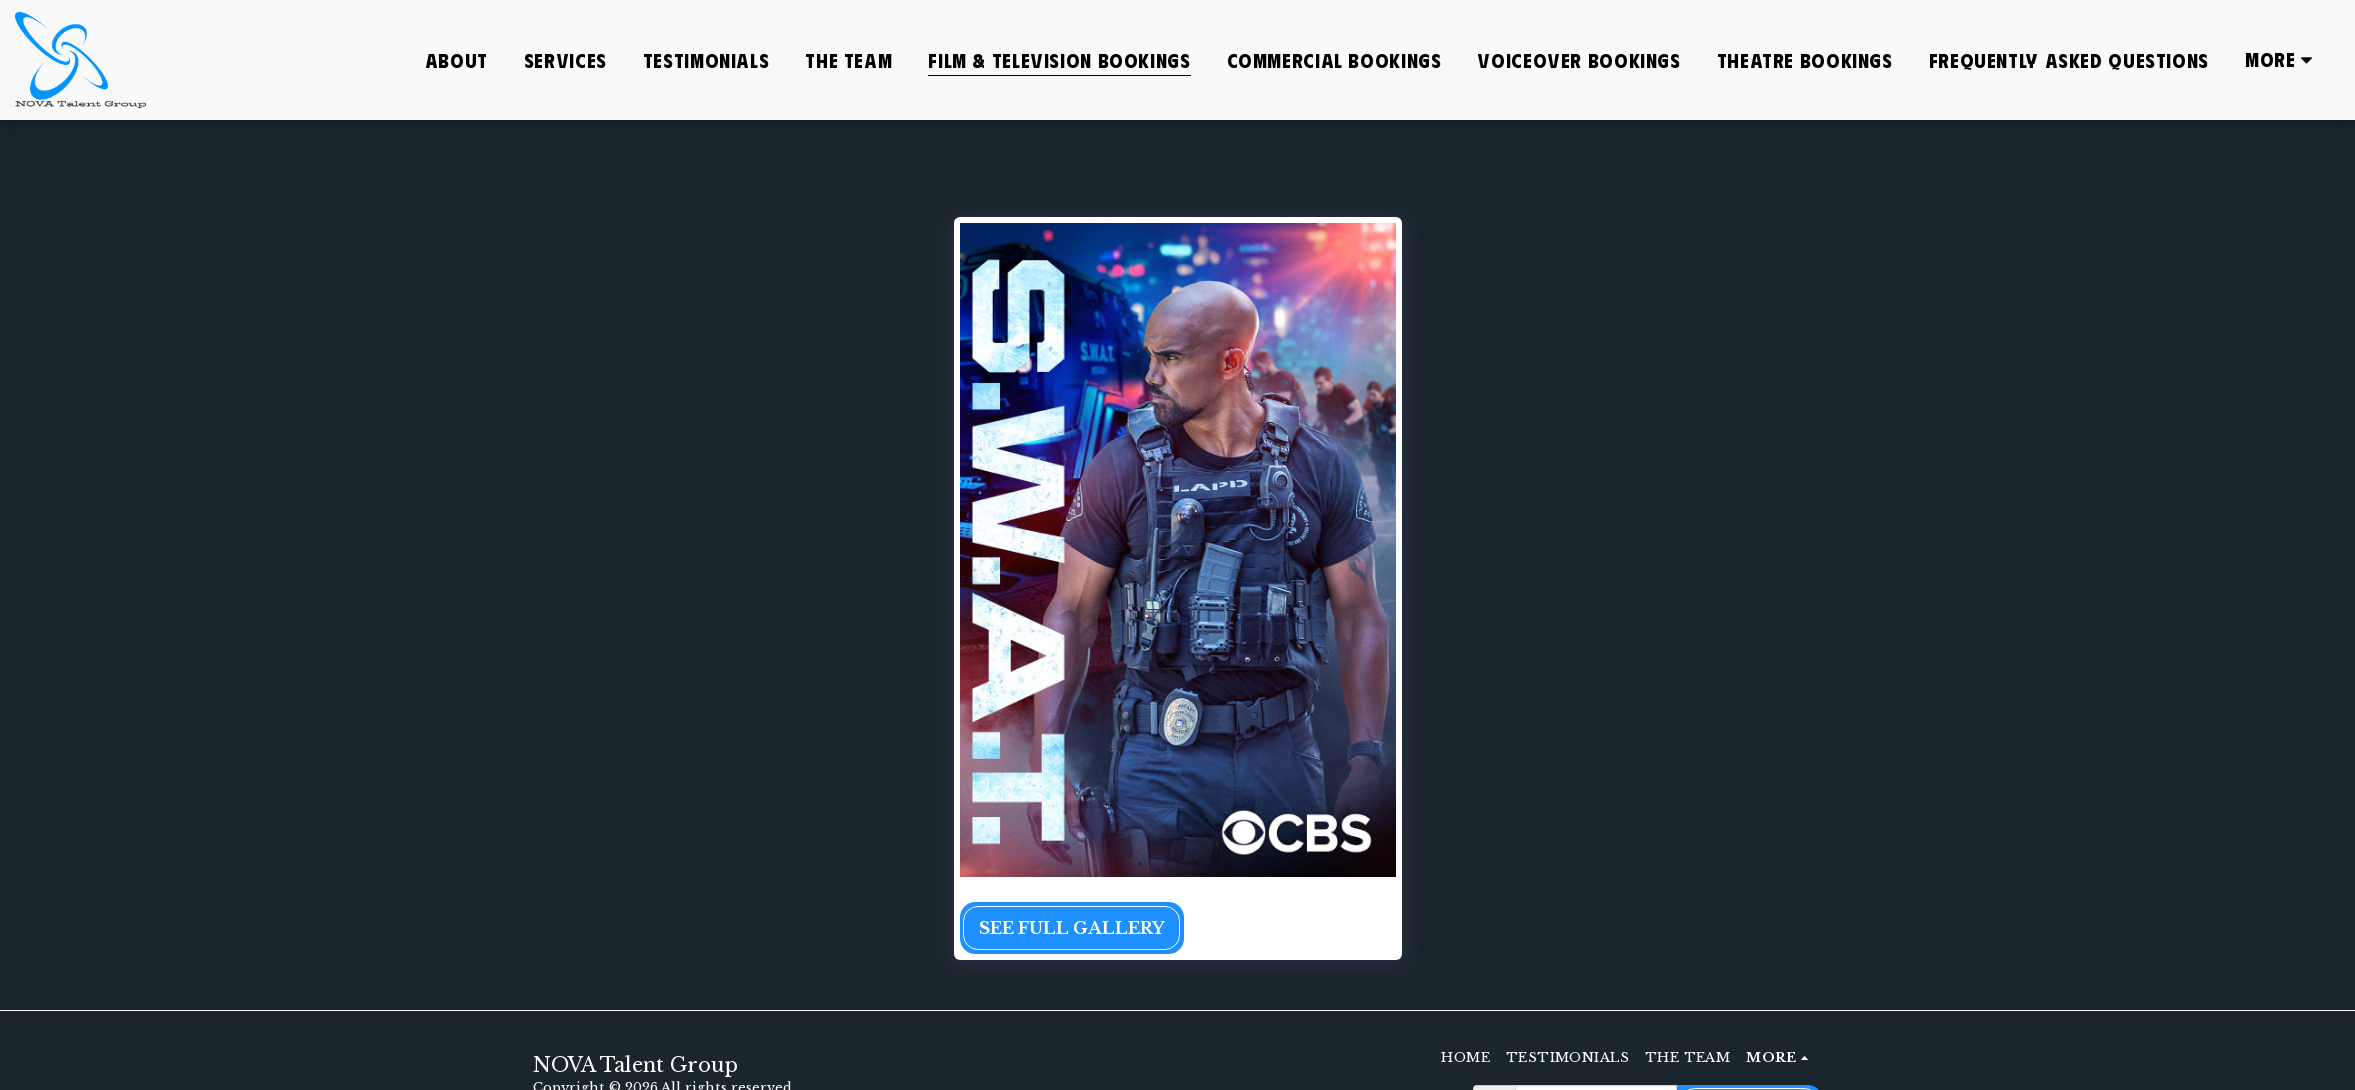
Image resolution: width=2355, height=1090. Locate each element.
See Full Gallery (1072, 928)
